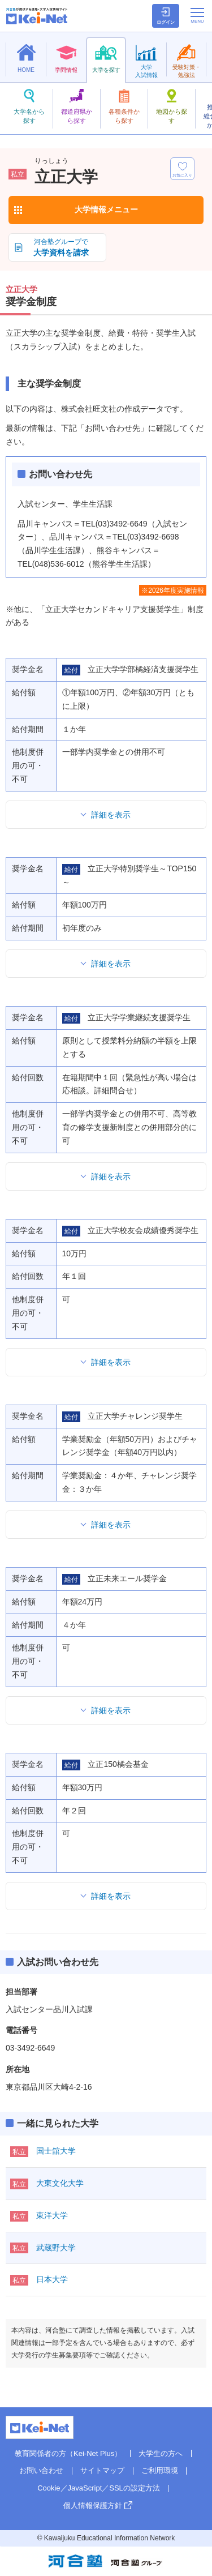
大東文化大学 (60, 2183)
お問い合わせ (41, 2470)
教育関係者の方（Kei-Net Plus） (68, 2453)
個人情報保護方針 (92, 2505)
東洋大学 (52, 2215)
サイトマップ (102, 2470)
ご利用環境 (159, 2470)
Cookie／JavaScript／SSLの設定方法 (98, 2488)
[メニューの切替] (197, 15)
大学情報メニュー (106, 209)
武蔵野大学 (56, 2247)
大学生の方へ (161, 2453)
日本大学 (52, 2279)
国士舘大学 (56, 2150)
